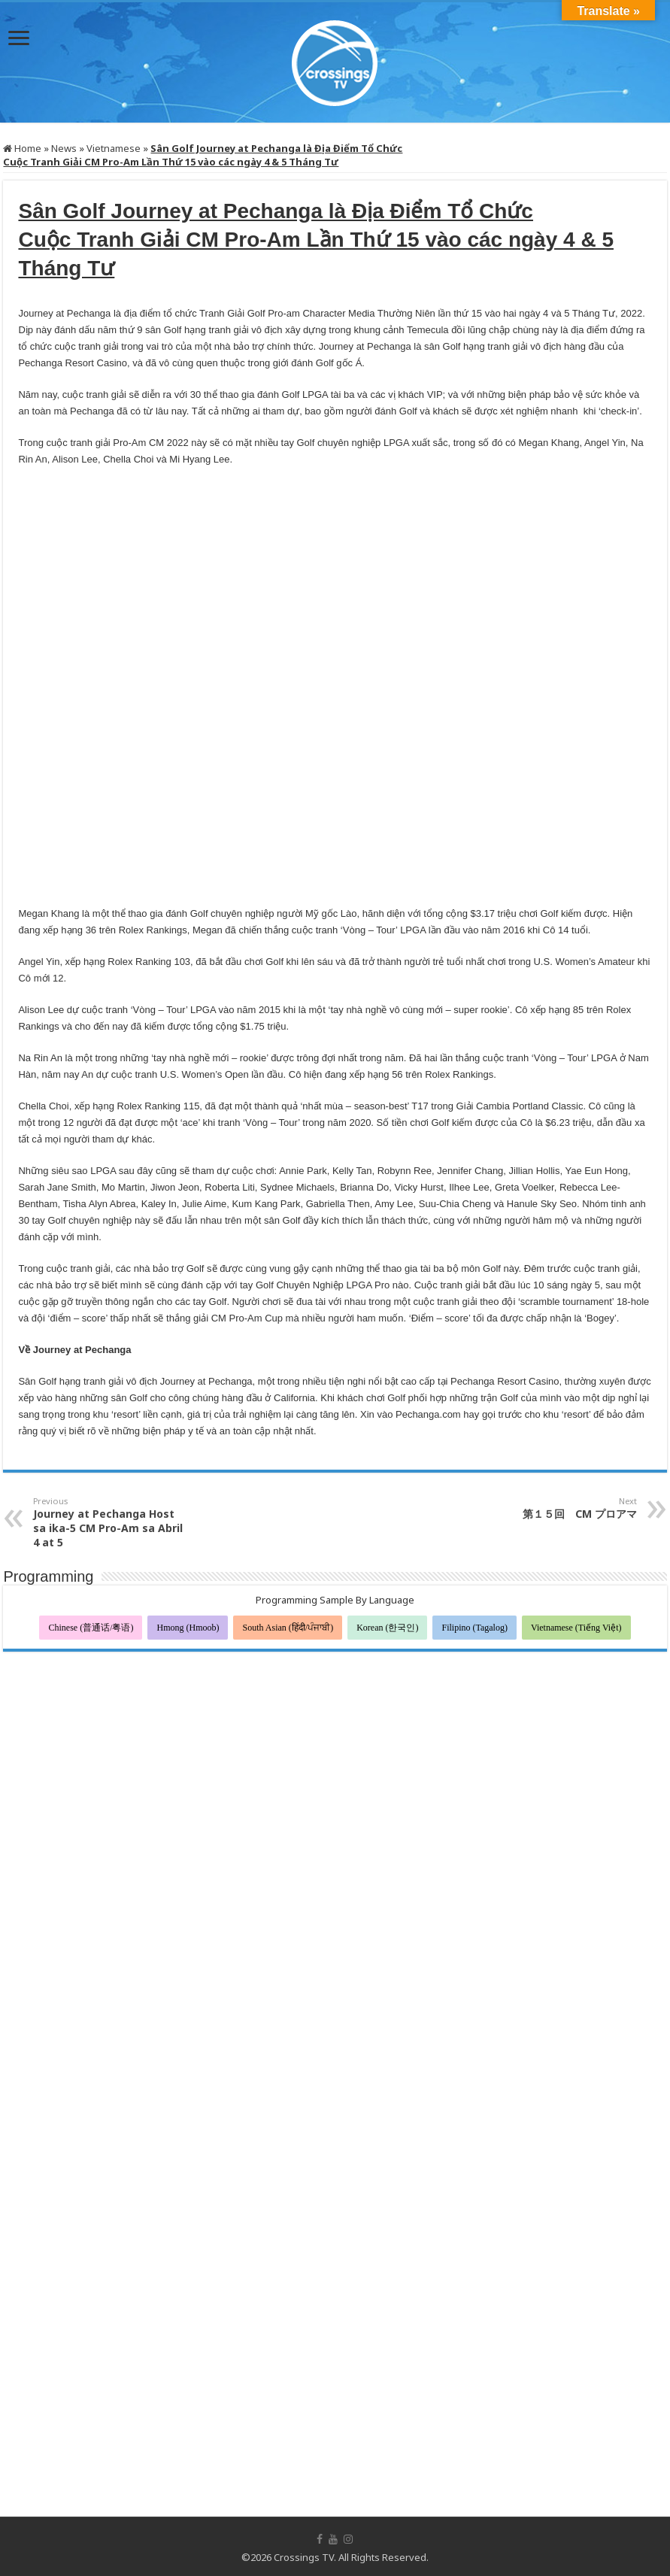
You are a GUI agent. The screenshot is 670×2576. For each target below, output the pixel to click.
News (64, 148)
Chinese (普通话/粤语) (90, 1627)
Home (22, 148)
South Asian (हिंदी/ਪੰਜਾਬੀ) (287, 1627)
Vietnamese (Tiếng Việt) (576, 1627)
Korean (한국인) (387, 1627)
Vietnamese (113, 148)
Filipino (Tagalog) (474, 1627)
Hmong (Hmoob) (187, 1627)
